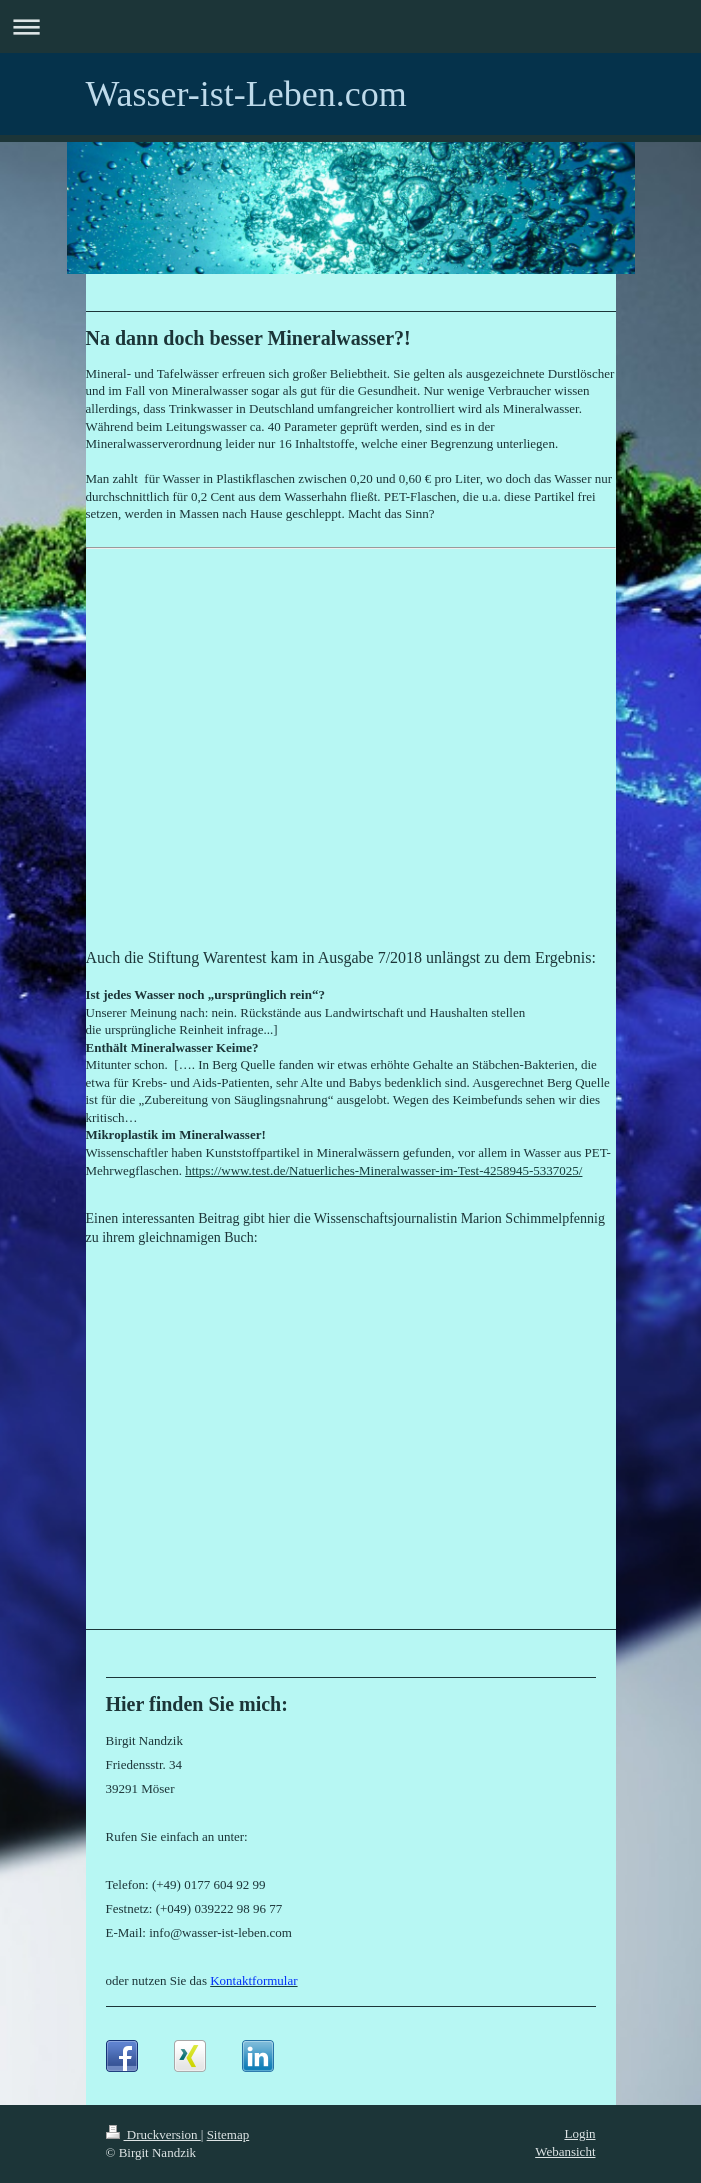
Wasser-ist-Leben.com (246, 94)
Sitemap (228, 2134)
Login (579, 2133)
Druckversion (153, 2134)
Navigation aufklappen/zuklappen (350, 26)
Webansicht (565, 2151)
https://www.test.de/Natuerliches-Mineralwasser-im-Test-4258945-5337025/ (383, 1170)
